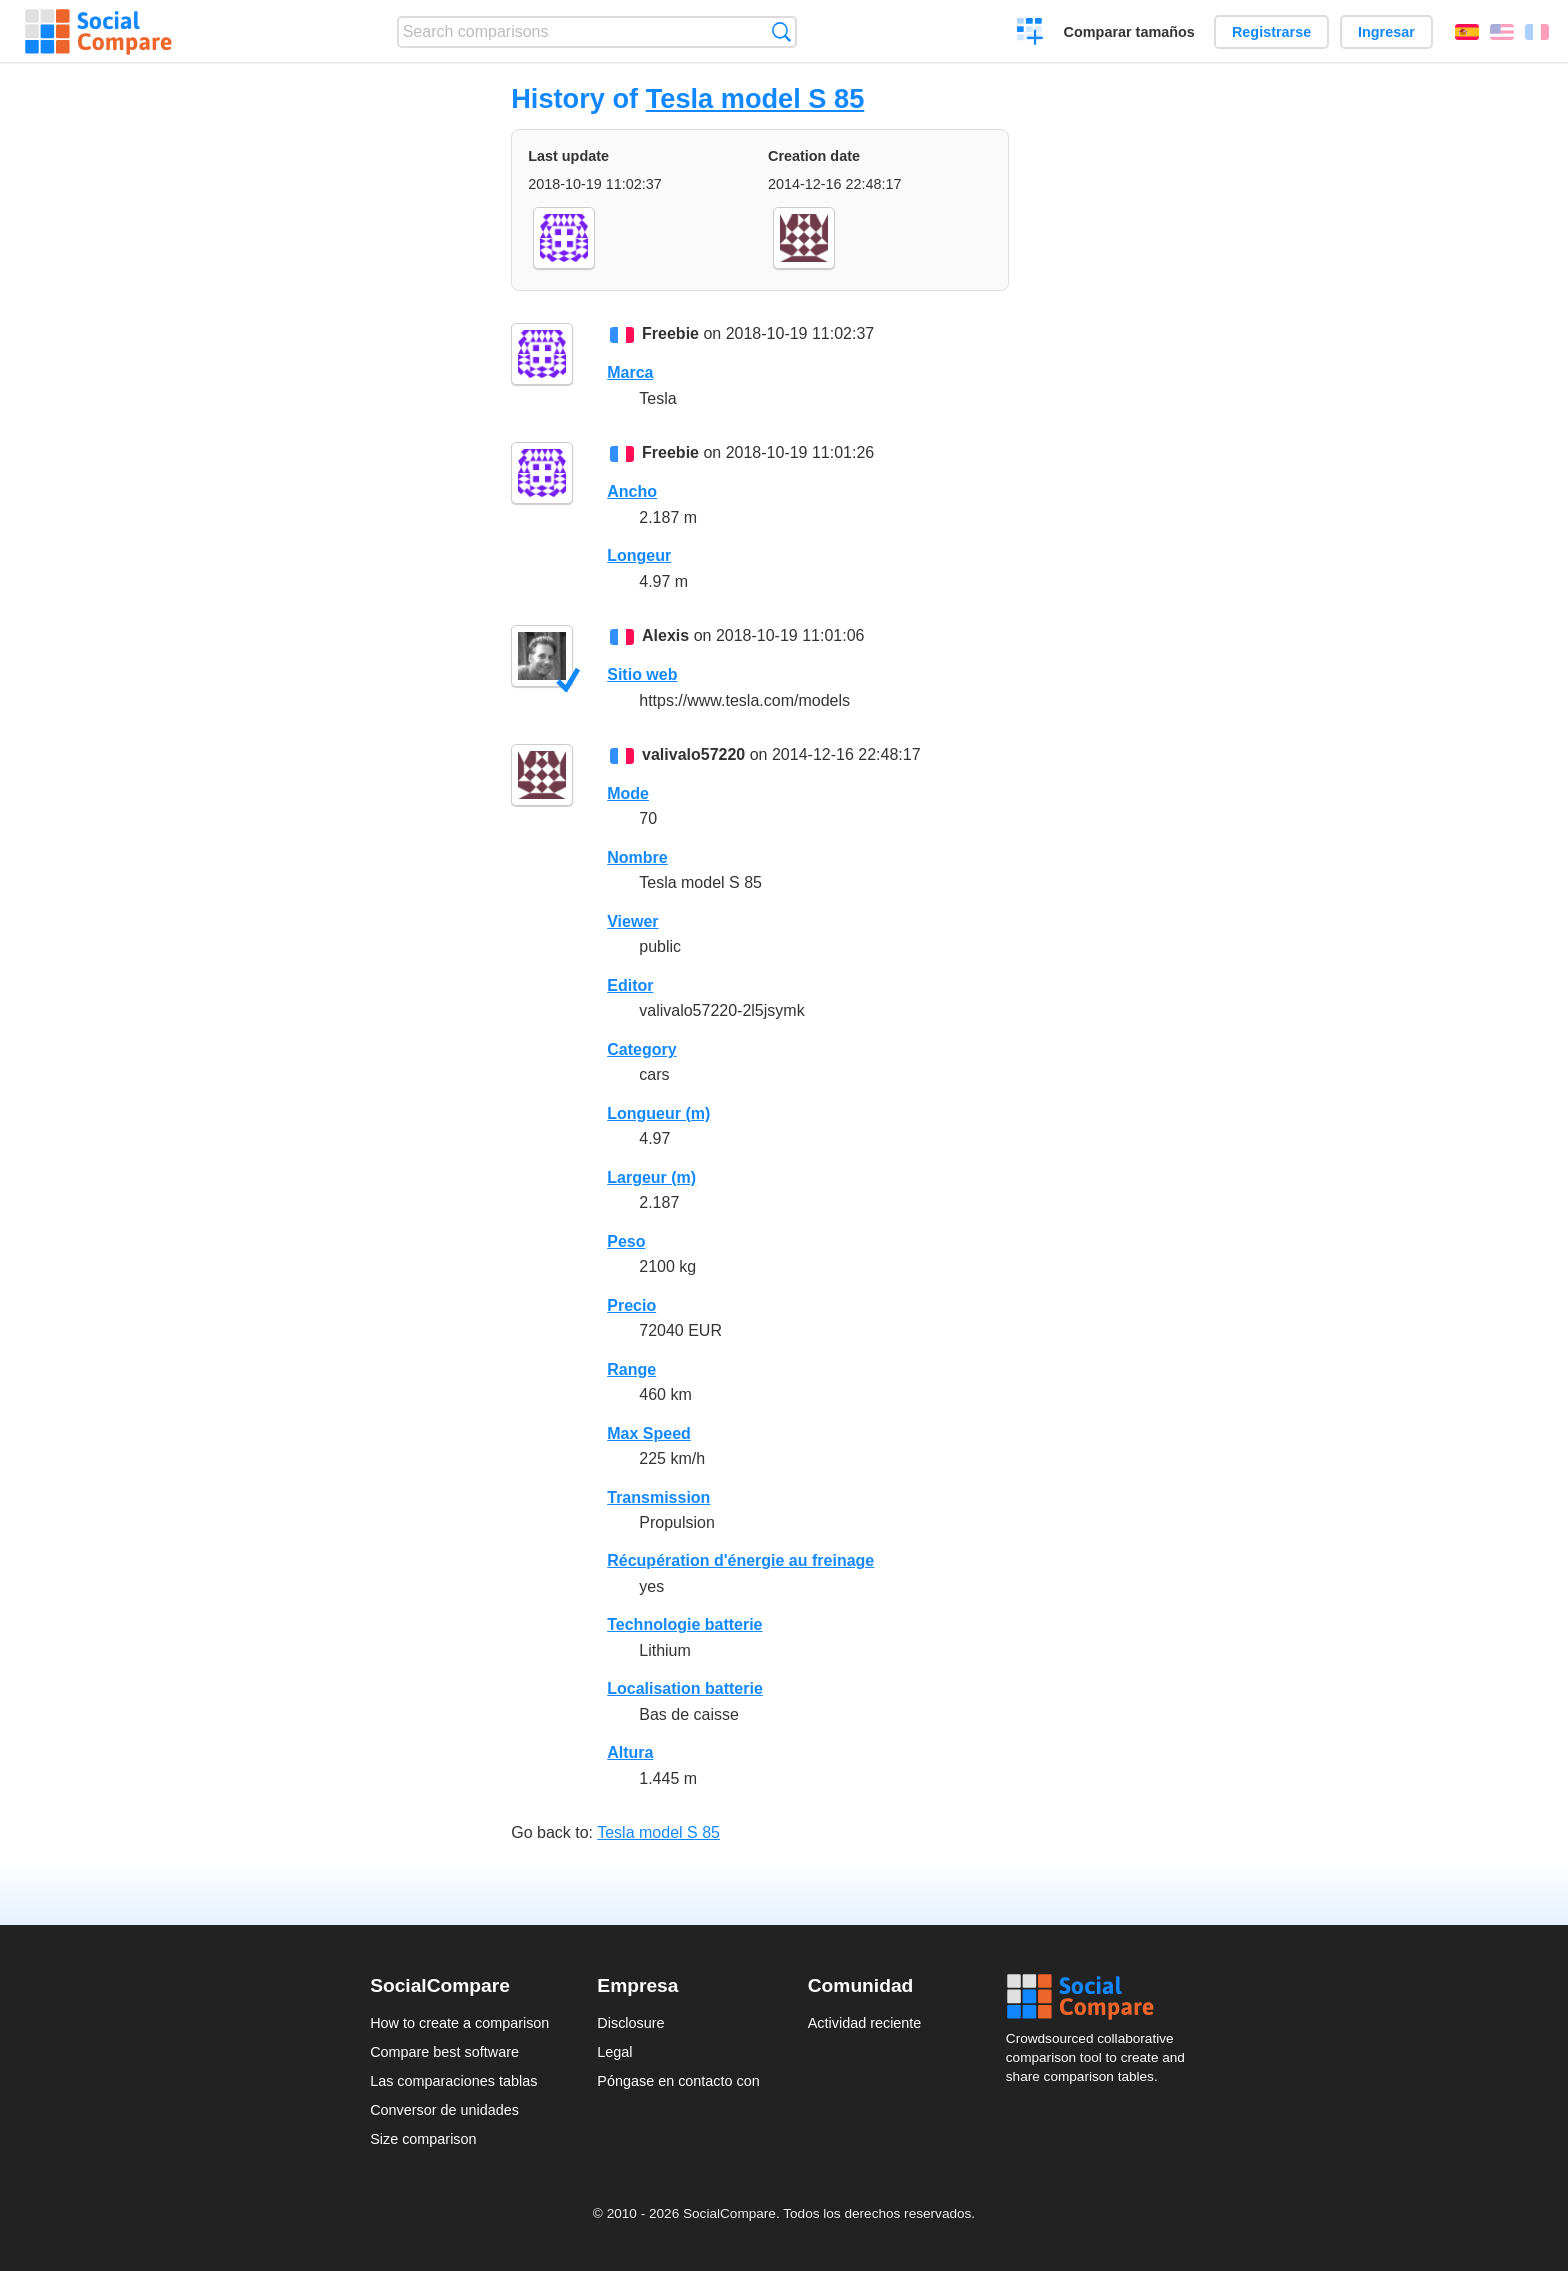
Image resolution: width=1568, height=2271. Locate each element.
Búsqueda (781, 31)
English (1502, 32)
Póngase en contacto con (678, 2081)
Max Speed (649, 1433)
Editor (630, 985)
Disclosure (630, 2023)
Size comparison (423, 2139)
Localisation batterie (685, 1688)
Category (641, 1049)
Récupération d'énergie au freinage (740, 1560)
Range (631, 1369)
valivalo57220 (693, 754)
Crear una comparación (1030, 34)
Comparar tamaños (1129, 32)
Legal (614, 2052)
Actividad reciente (865, 2023)
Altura (630, 1752)
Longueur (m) (658, 1113)
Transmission (658, 1497)
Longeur (639, 555)
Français (1537, 32)
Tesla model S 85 (755, 98)
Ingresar (1386, 32)
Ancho (632, 491)
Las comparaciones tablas (453, 2081)
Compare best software (444, 2052)
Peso (626, 1241)
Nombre (637, 857)
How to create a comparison (459, 2023)
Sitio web (642, 674)
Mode (628, 793)
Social (1102, 1997)
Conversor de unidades (444, 2110)
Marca (630, 372)
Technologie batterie (684, 1624)
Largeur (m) (651, 1177)
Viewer (632, 921)
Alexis (665, 635)
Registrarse (1271, 32)
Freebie (670, 333)
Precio (631, 1305)
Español (1467, 32)
